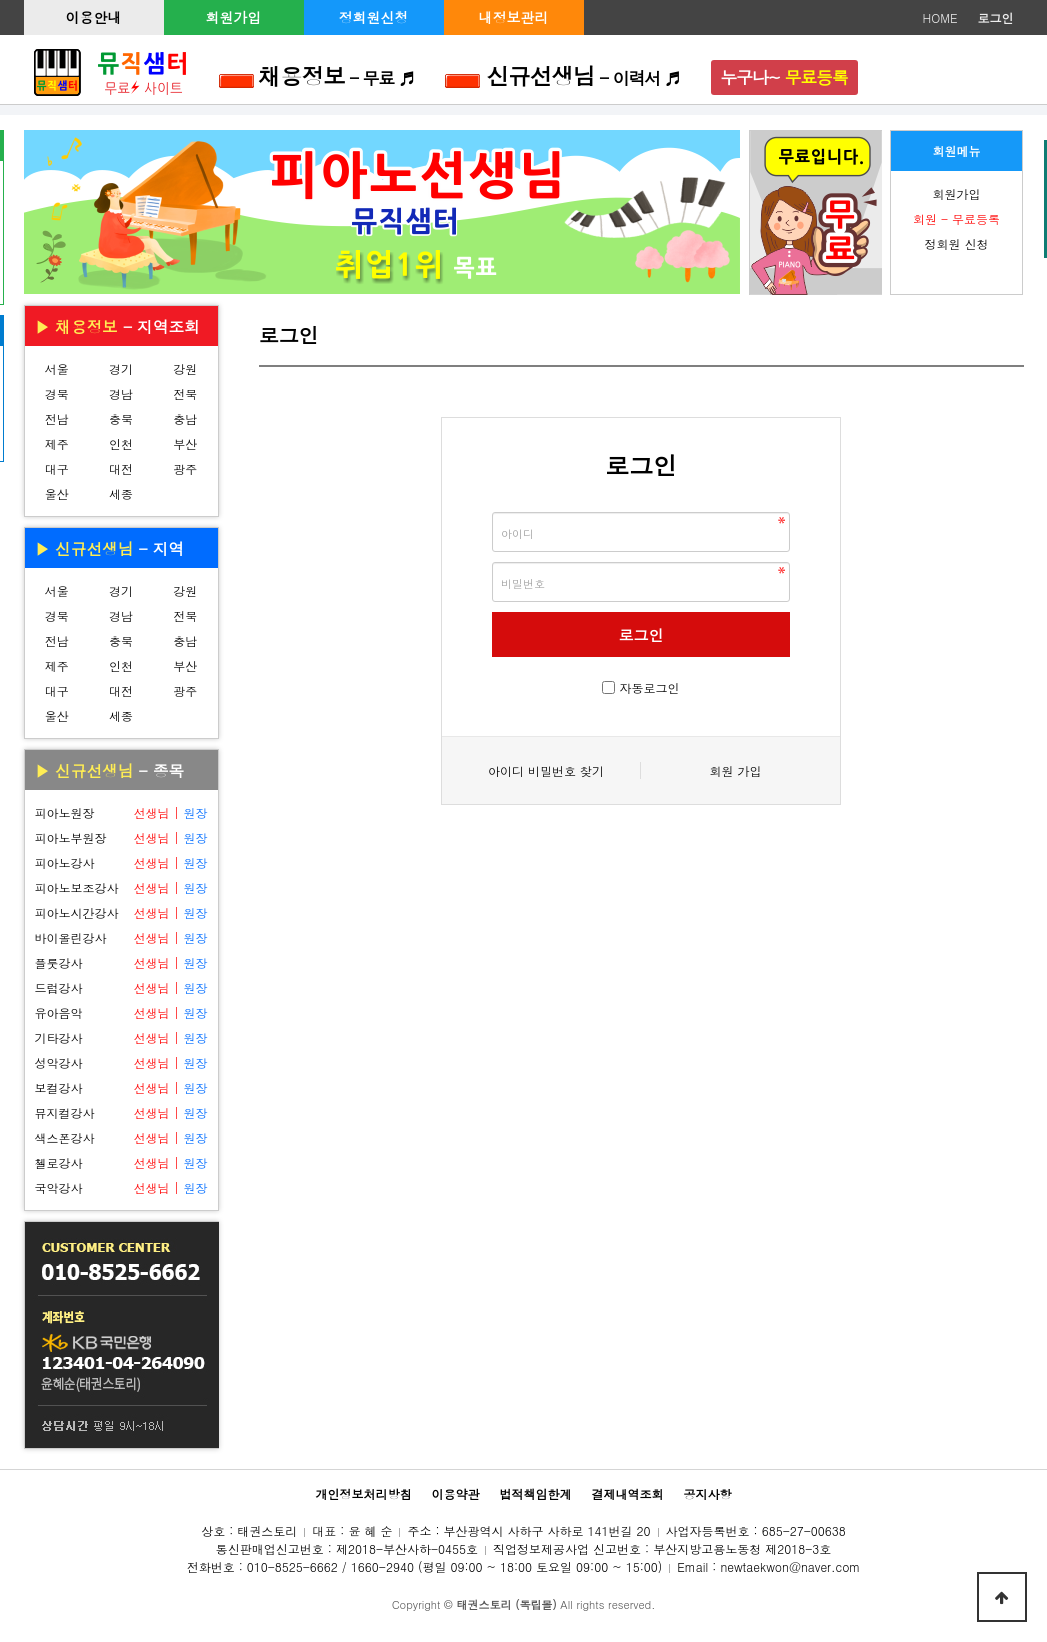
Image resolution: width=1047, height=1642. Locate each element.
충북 (121, 418)
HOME (940, 17)
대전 (121, 468)
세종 (121, 493)
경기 (121, 368)
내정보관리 (514, 17)
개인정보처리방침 (363, 1493)
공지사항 (708, 1493)
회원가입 (234, 17)
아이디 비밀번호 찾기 (546, 770)
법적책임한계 (536, 1493)
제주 (57, 443)
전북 (185, 393)
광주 (185, 468)
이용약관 (455, 1493)
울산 (57, 493)
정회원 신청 (956, 243)
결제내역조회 (628, 1493)
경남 (121, 393)
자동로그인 (650, 687)
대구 (57, 468)
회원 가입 (735, 770)
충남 (185, 418)
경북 (57, 393)
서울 (57, 368)
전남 (57, 418)
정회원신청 (374, 17)
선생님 (151, 812)
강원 (185, 368)
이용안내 (94, 17)
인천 (121, 443)
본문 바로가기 (0, 0)
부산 (185, 443)
